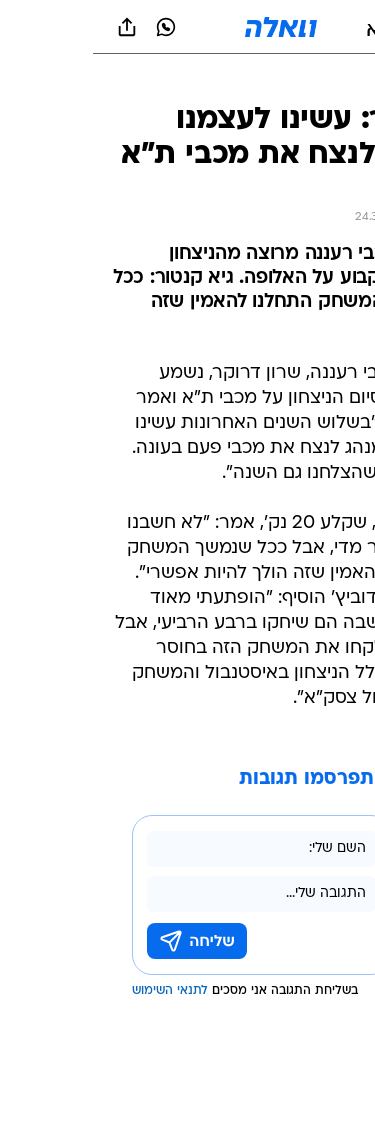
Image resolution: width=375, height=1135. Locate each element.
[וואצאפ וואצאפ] (73, 27)
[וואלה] (188, 27)
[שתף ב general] (34, 27)
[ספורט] (333, 80)
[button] (289, 27)
